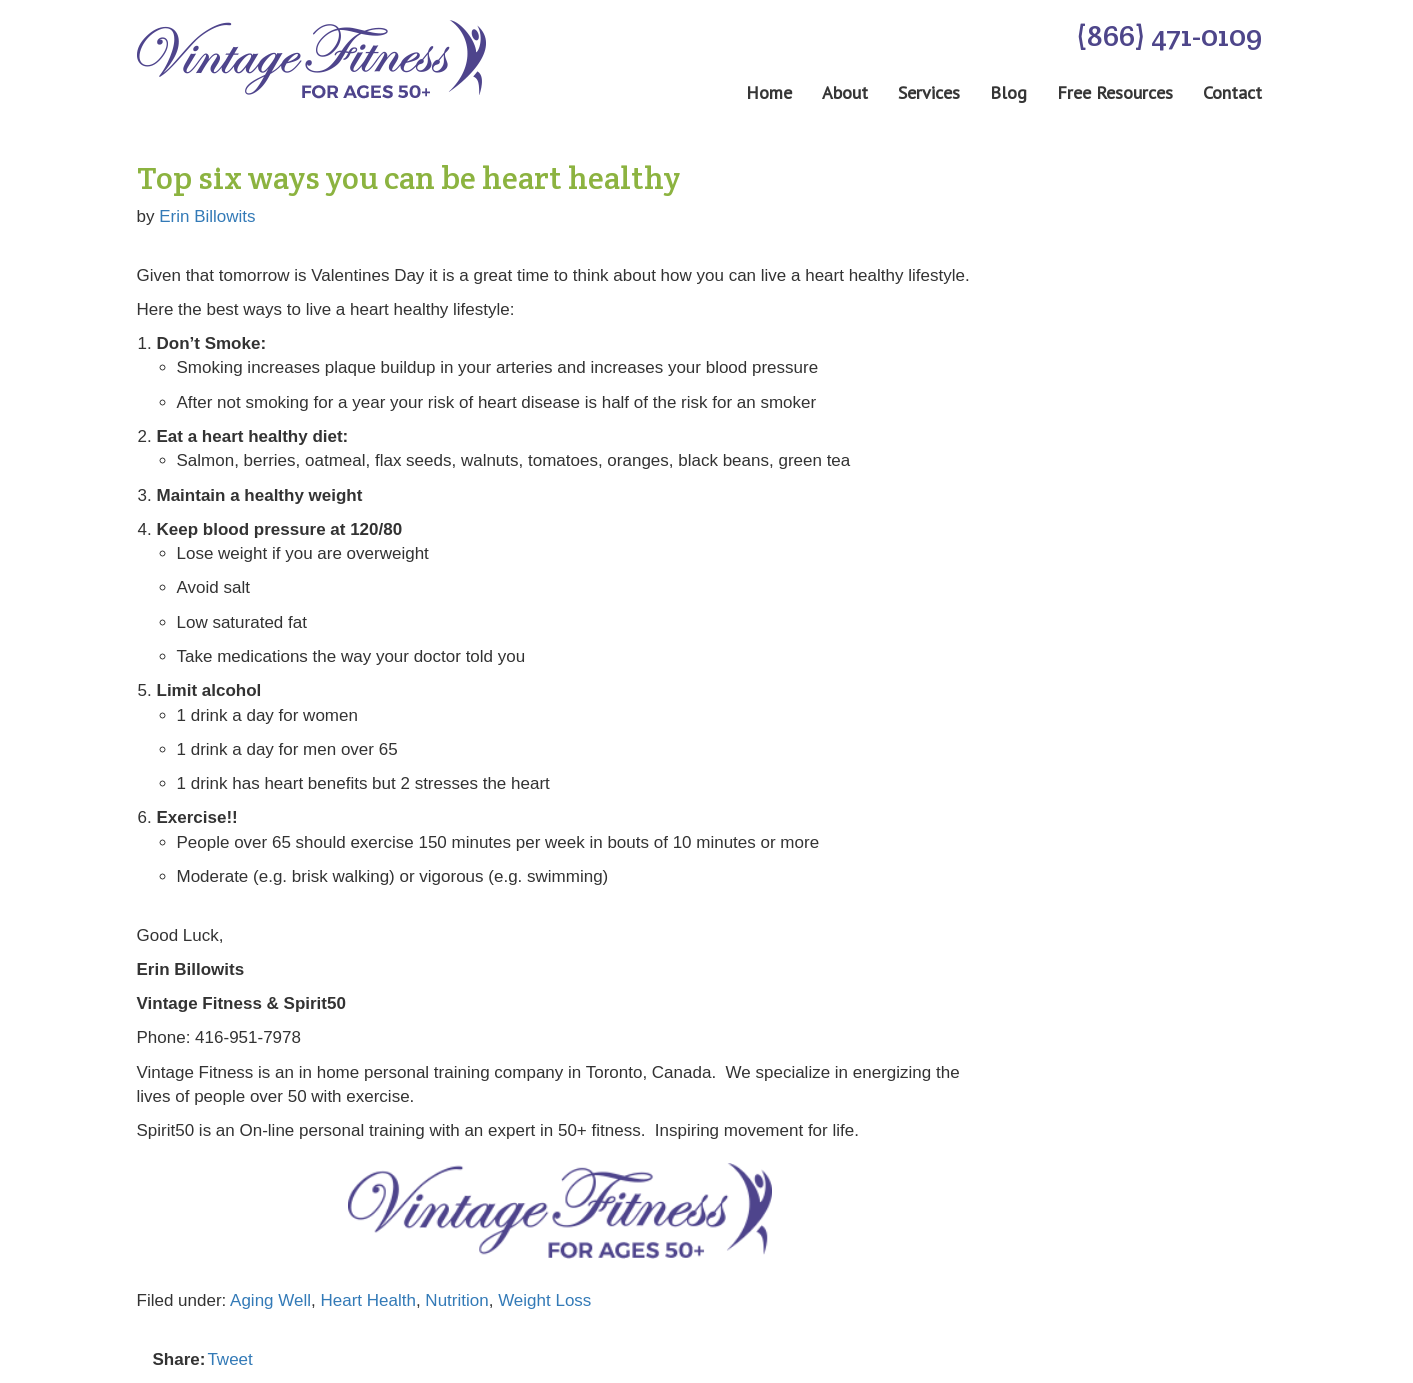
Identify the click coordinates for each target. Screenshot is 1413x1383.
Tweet (229, 1359)
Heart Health (367, 1300)
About (845, 93)
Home (769, 93)
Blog (1008, 93)
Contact (1232, 93)
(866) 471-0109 (1169, 35)
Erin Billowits (207, 216)
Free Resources (1115, 93)
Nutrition (456, 1300)
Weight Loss (544, 1300)
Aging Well (270, 1300)
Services (929, 93)
